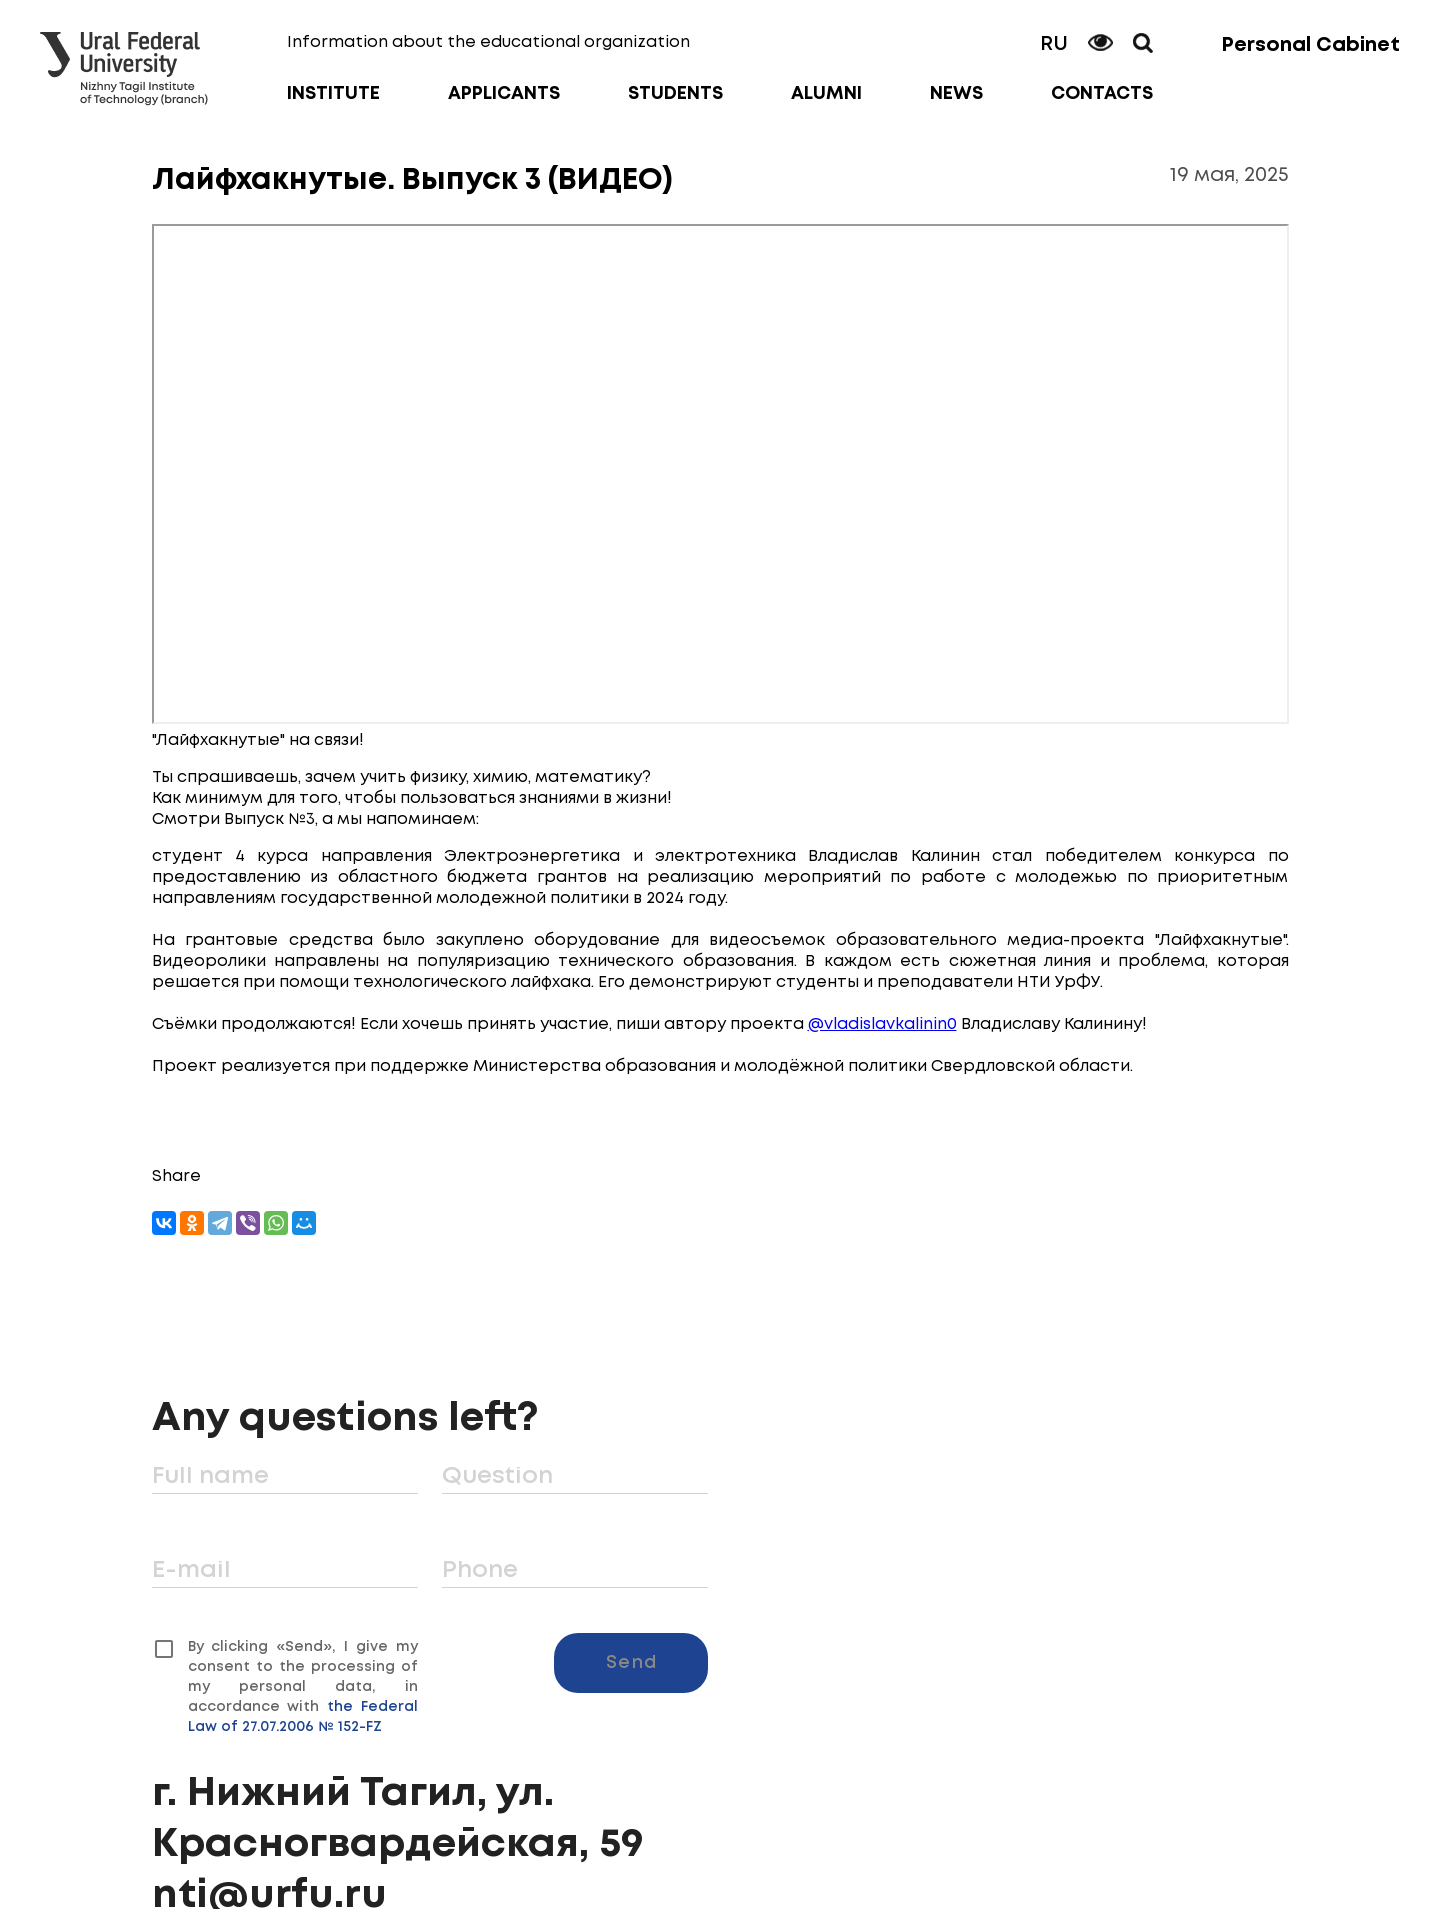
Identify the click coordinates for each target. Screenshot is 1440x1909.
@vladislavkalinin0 (882, 1024)
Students (675, 94)
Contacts (1102, 94)
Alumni (826, 94)
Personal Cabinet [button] (1310, 45)
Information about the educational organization (488, 42)
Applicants (504, 94)
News (956, 94)
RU (1054, 44)
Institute (333, 94)
